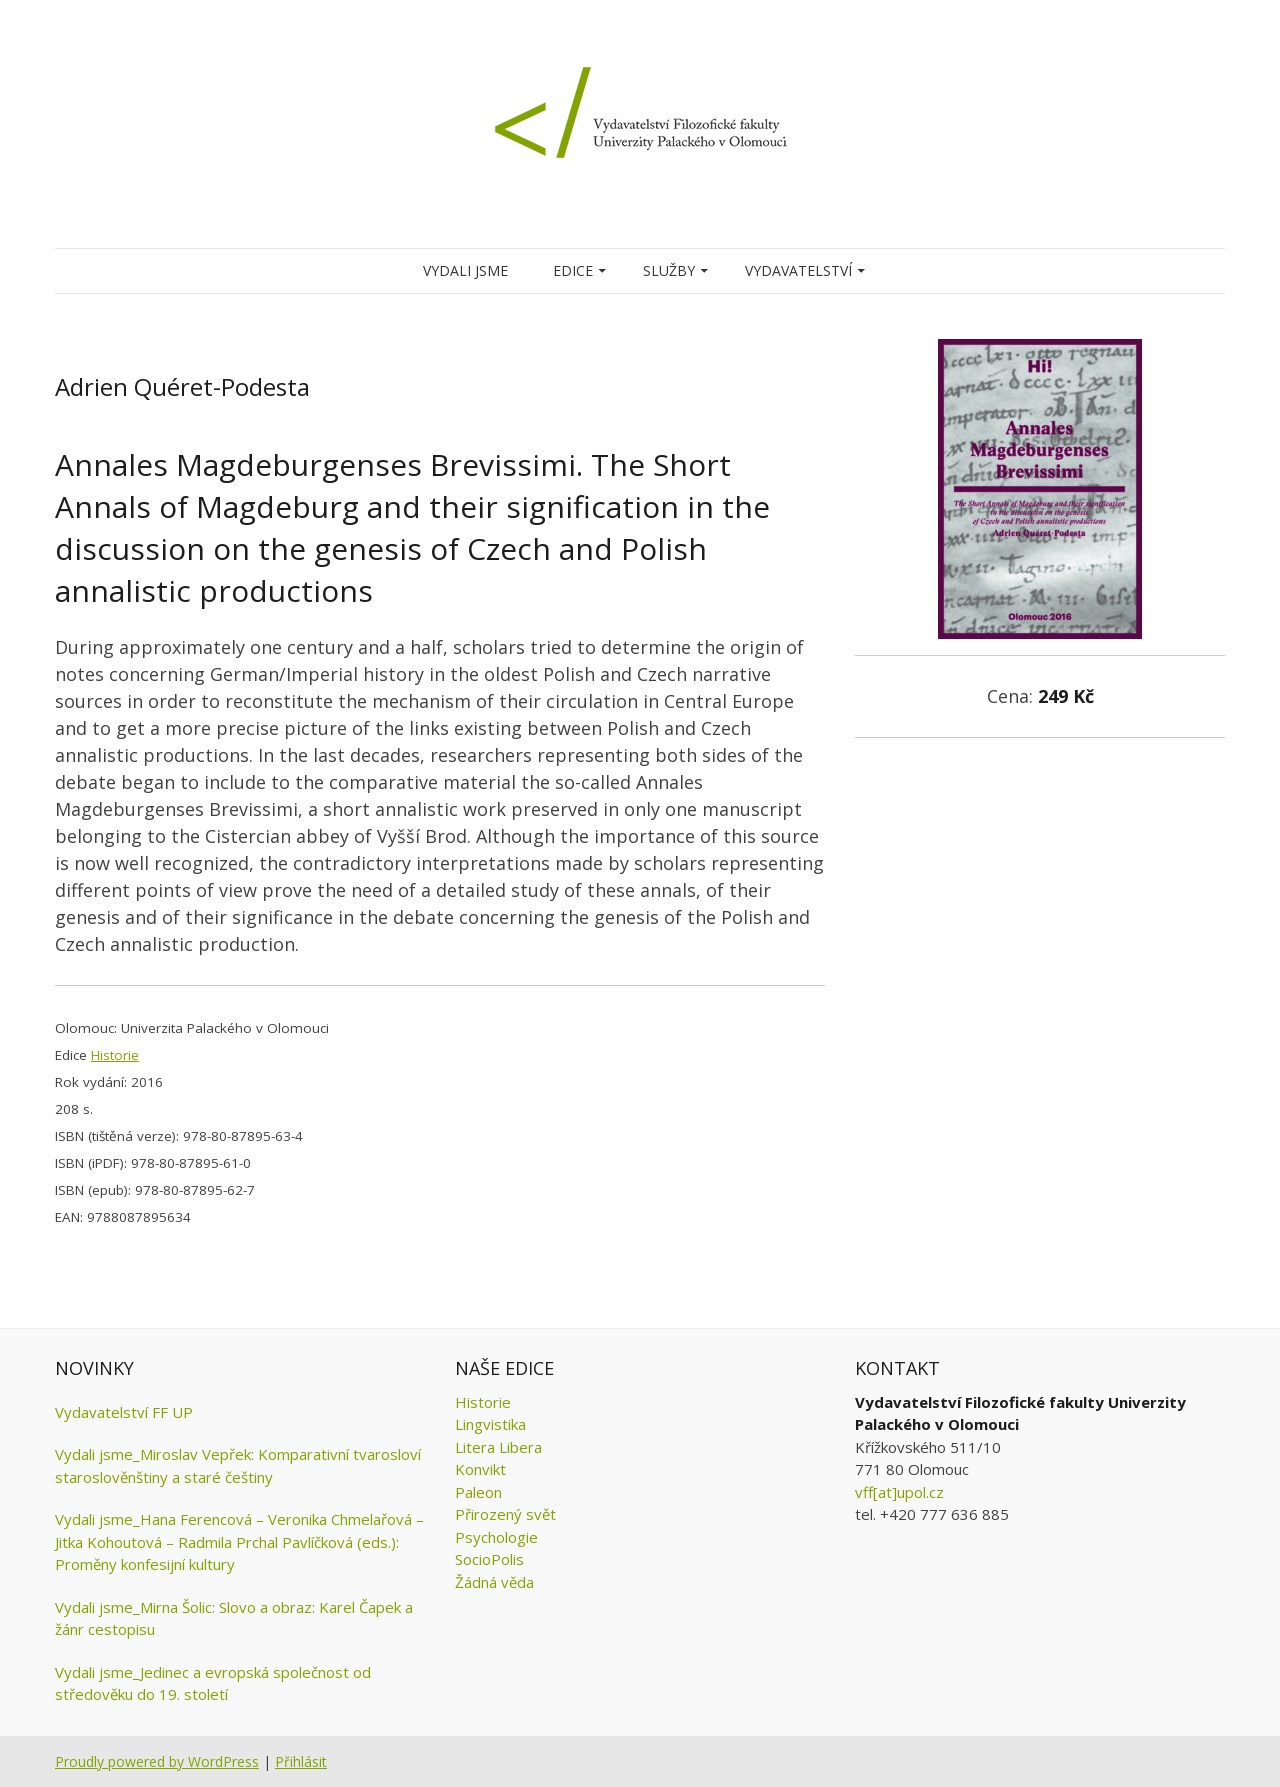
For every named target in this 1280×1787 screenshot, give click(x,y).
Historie (115, 1055)
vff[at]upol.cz (899, 1492)
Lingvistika (490, 1424)
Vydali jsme (465, 270)
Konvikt (480, 1469)
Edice (573, 270)
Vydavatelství (798, 270)
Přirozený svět (505, 1514)
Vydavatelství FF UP (124, 1412)
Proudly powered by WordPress (157, 1761)
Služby (669, 270)
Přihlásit (301, 1761)
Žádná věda (494, 1582)
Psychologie (496, 1537)
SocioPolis (489, 1559)
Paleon (478, 1492)
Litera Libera (498, 1447)
